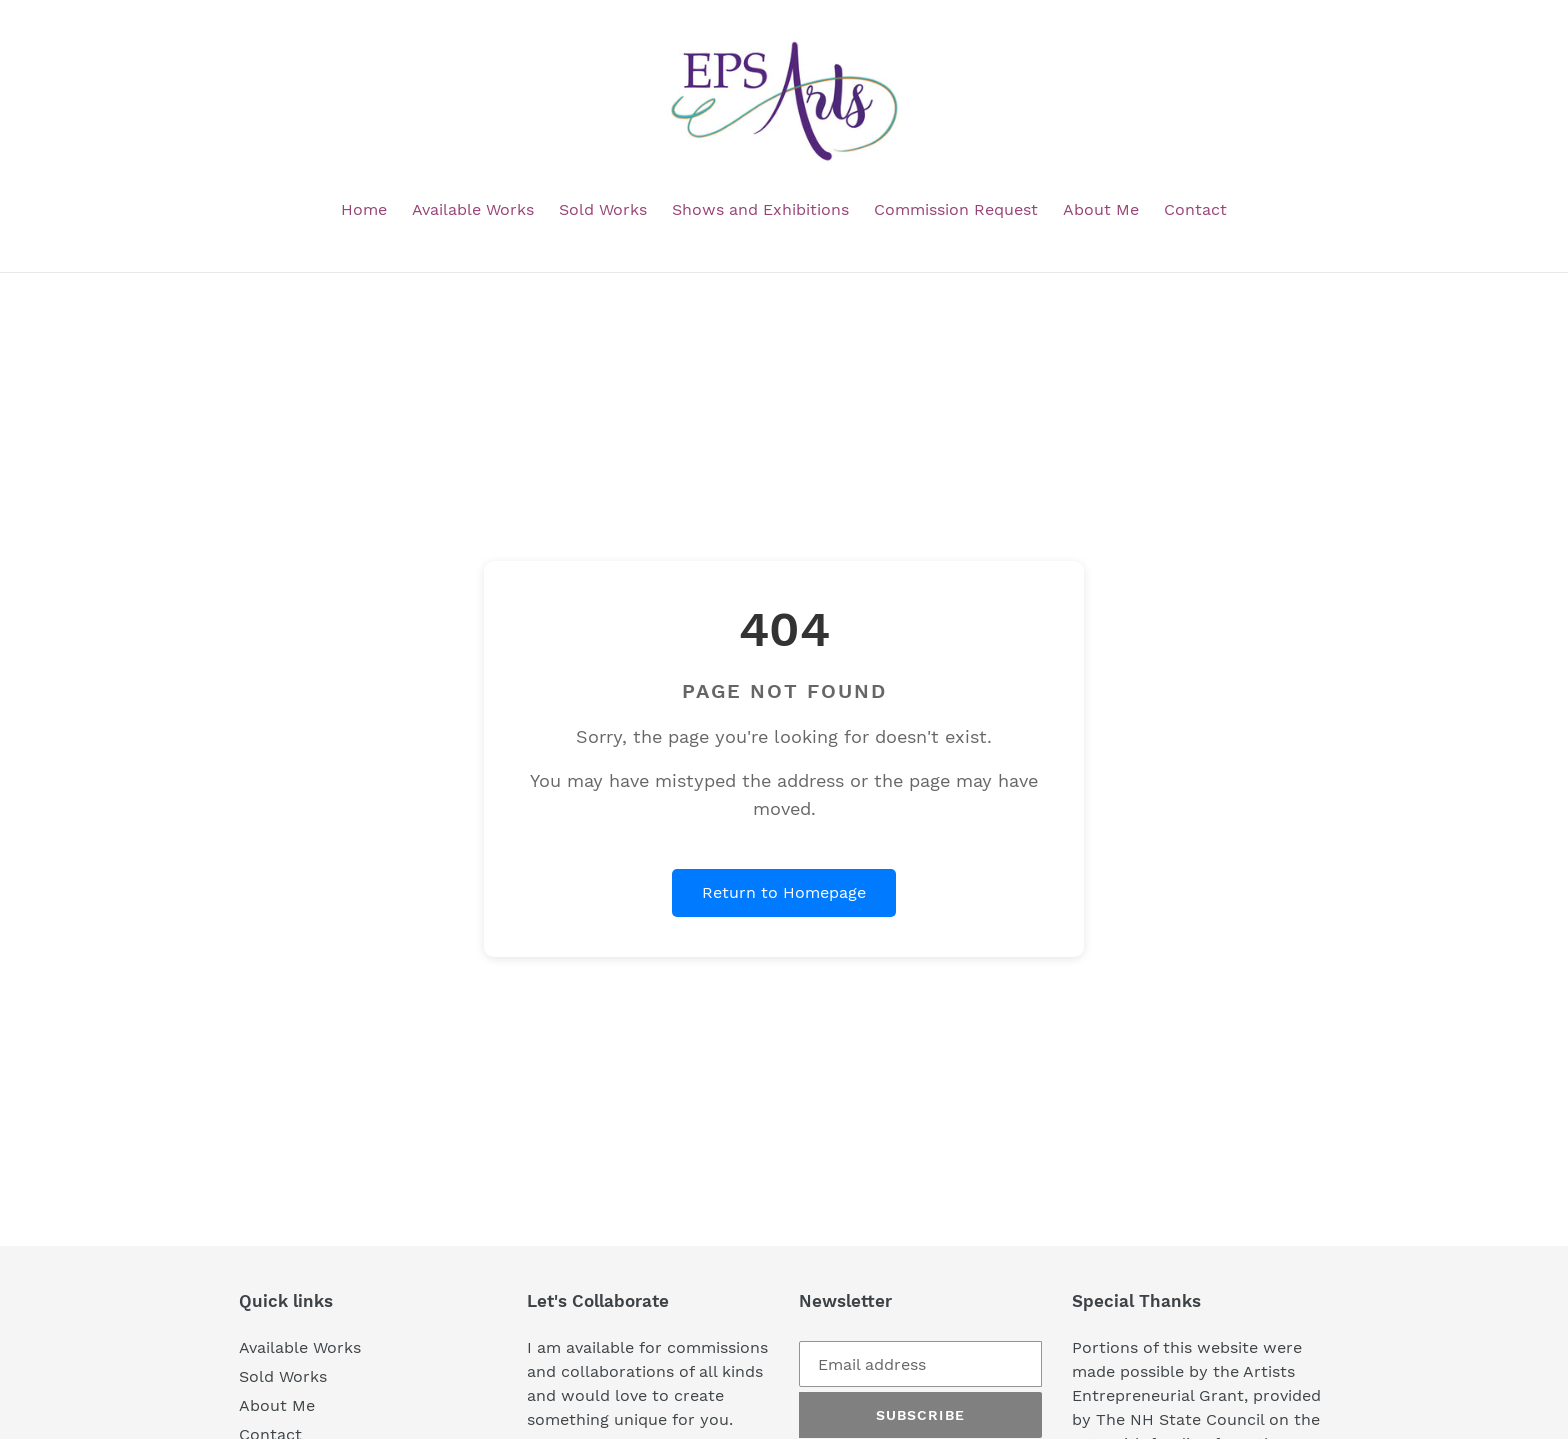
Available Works (300, 1347)
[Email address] (920, 1364)
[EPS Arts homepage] (784, 101)
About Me (277, 1405)
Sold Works (283, 1376)
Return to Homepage (784, 892)
